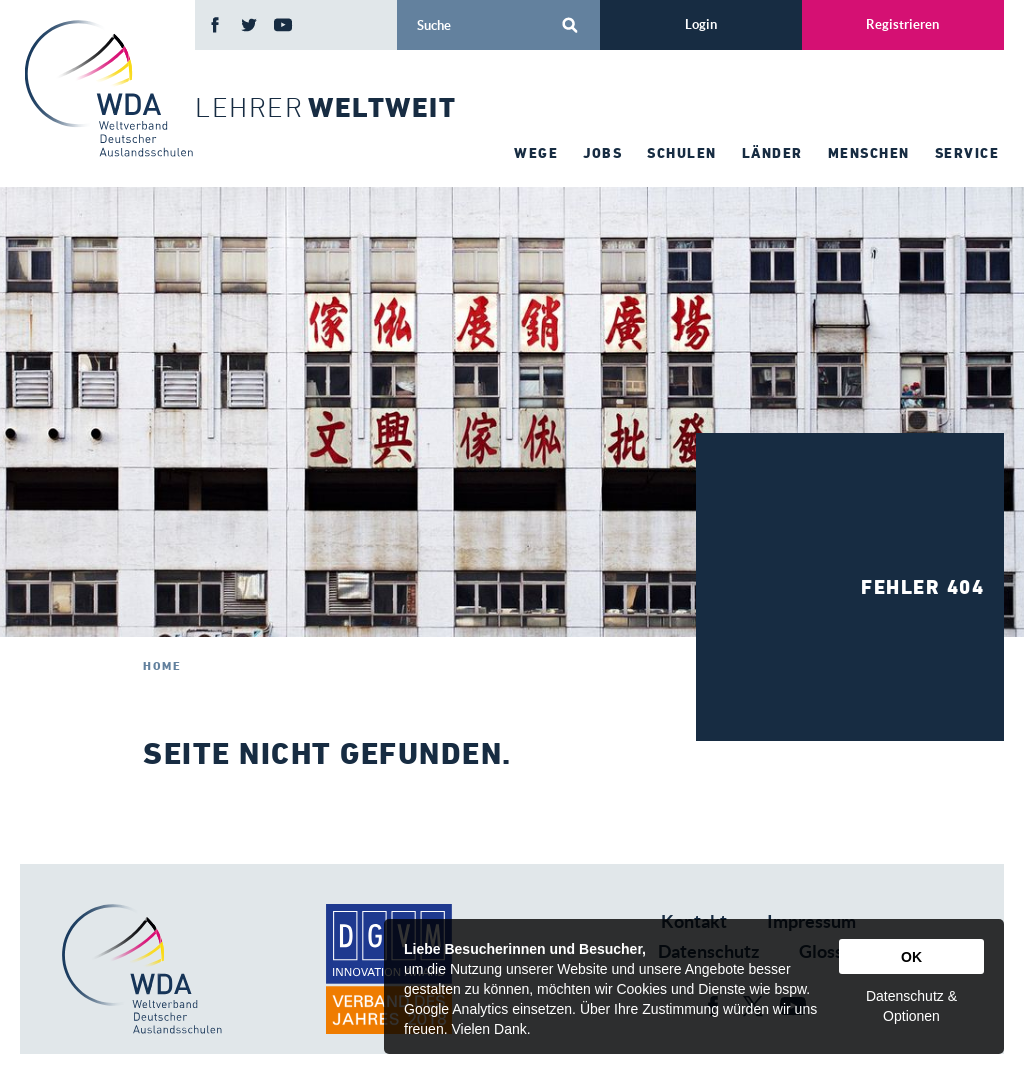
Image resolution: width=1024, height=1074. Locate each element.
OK (911, 957)
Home (162, 665)
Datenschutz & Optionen (911, 1006)
